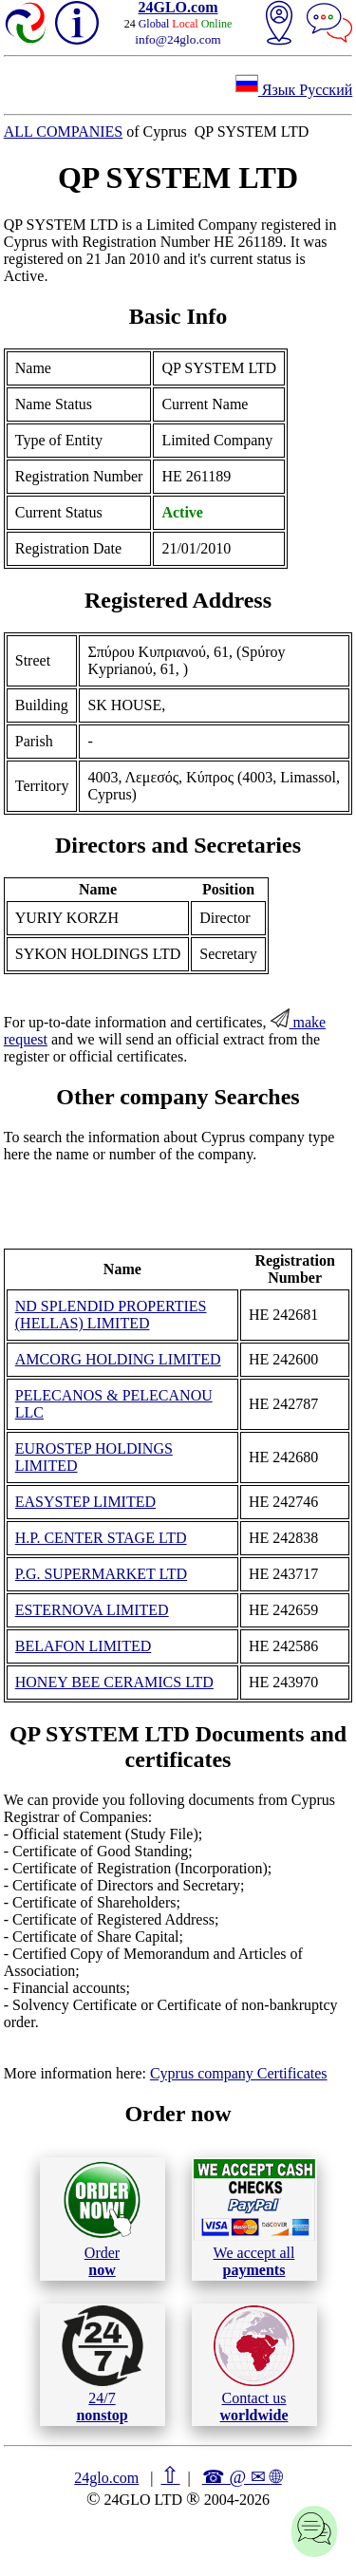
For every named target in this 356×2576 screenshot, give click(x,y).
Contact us (254, 2364)
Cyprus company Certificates (239, 2073)
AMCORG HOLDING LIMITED (118, 1359)
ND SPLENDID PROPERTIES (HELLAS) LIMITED (111, 1314)
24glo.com (106, 2478)
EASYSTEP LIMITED (85, 1502)
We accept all (254, 2218)
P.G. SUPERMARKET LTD (101, 1574)
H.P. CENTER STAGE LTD (101, 1538)
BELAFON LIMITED (83, 1646)
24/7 (102, 2364)
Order (102, 2218)
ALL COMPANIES (63, 131)
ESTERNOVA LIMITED (92, 1610)
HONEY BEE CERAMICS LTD (114, 1682)
